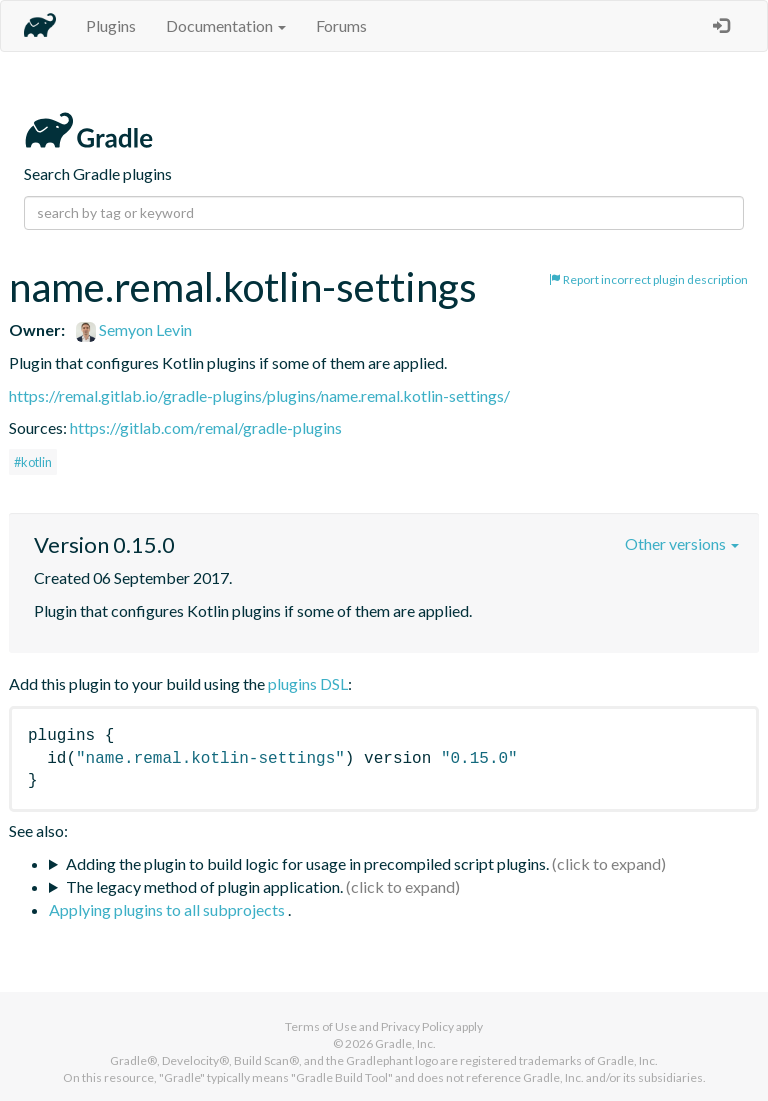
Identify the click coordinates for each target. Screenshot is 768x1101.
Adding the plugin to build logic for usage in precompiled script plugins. (307, 863)
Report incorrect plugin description (648, 279)
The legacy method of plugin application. (204, 886)
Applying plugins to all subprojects (168, 909)
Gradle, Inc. (405, 1043)
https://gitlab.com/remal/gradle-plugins (206, 427)
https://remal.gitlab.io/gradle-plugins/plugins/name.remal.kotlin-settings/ (259, 395)
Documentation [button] (226, 25)
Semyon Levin (134, 329)
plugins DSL (308, 683)
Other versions (682, 543)
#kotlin (33, 462)
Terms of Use (321, 1026)
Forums (341, 25)
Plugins (111, 25)
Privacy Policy (417, 1026)
